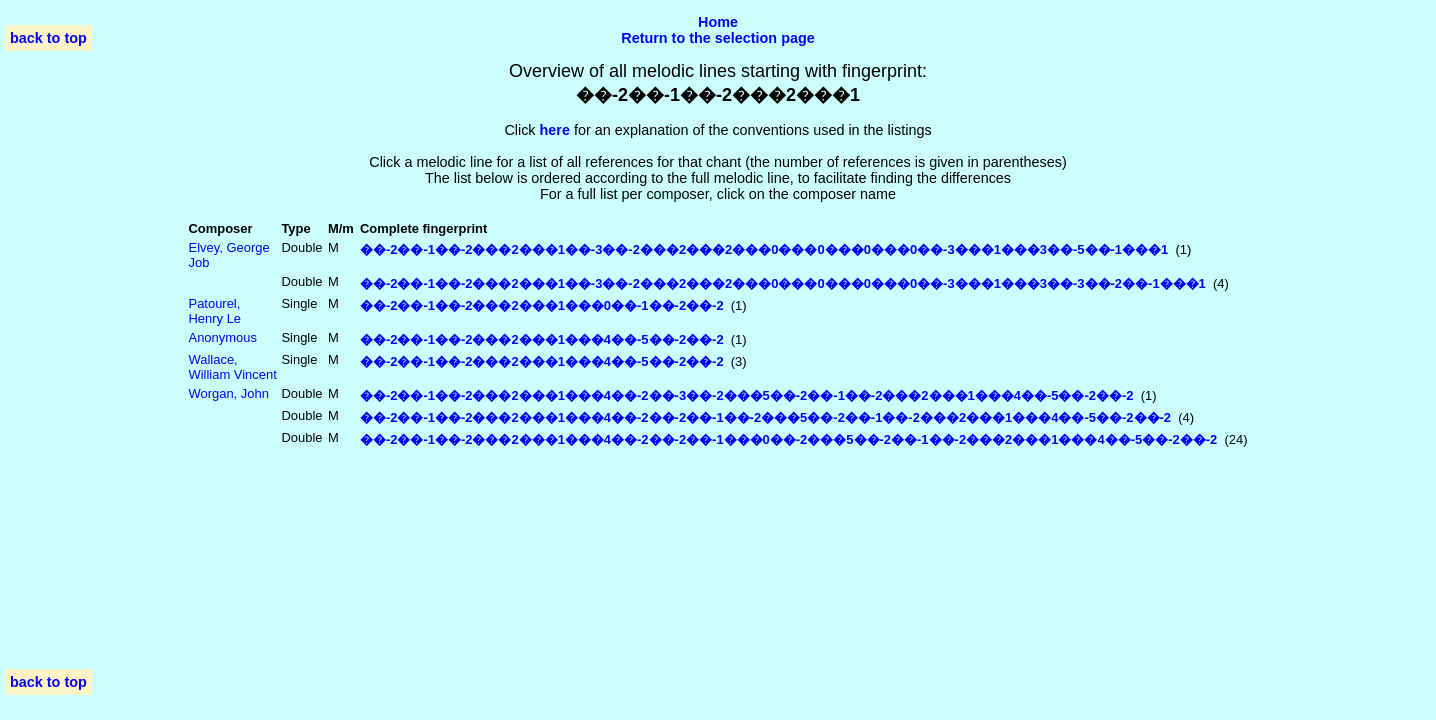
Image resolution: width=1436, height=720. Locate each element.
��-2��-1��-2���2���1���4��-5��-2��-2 (542, 339)
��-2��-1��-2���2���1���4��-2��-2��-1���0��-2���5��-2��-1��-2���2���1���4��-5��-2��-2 (788, 439)
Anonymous (223, 337)
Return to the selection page (718, 38)
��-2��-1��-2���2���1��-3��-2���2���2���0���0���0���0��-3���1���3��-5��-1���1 (764, 249)
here (555, 130)
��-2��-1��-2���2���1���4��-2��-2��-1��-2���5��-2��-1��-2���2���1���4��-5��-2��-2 (765, 417)
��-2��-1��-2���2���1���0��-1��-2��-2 (542, 305)
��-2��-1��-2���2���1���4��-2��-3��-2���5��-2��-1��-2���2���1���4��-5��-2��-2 (747, 395)
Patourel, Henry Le (215, 311)
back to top (48, 38)
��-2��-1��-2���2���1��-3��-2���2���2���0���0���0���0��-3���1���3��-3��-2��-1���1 (783, 283)
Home (718, 22)
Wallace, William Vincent (233, 367)
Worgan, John (229, 393)
